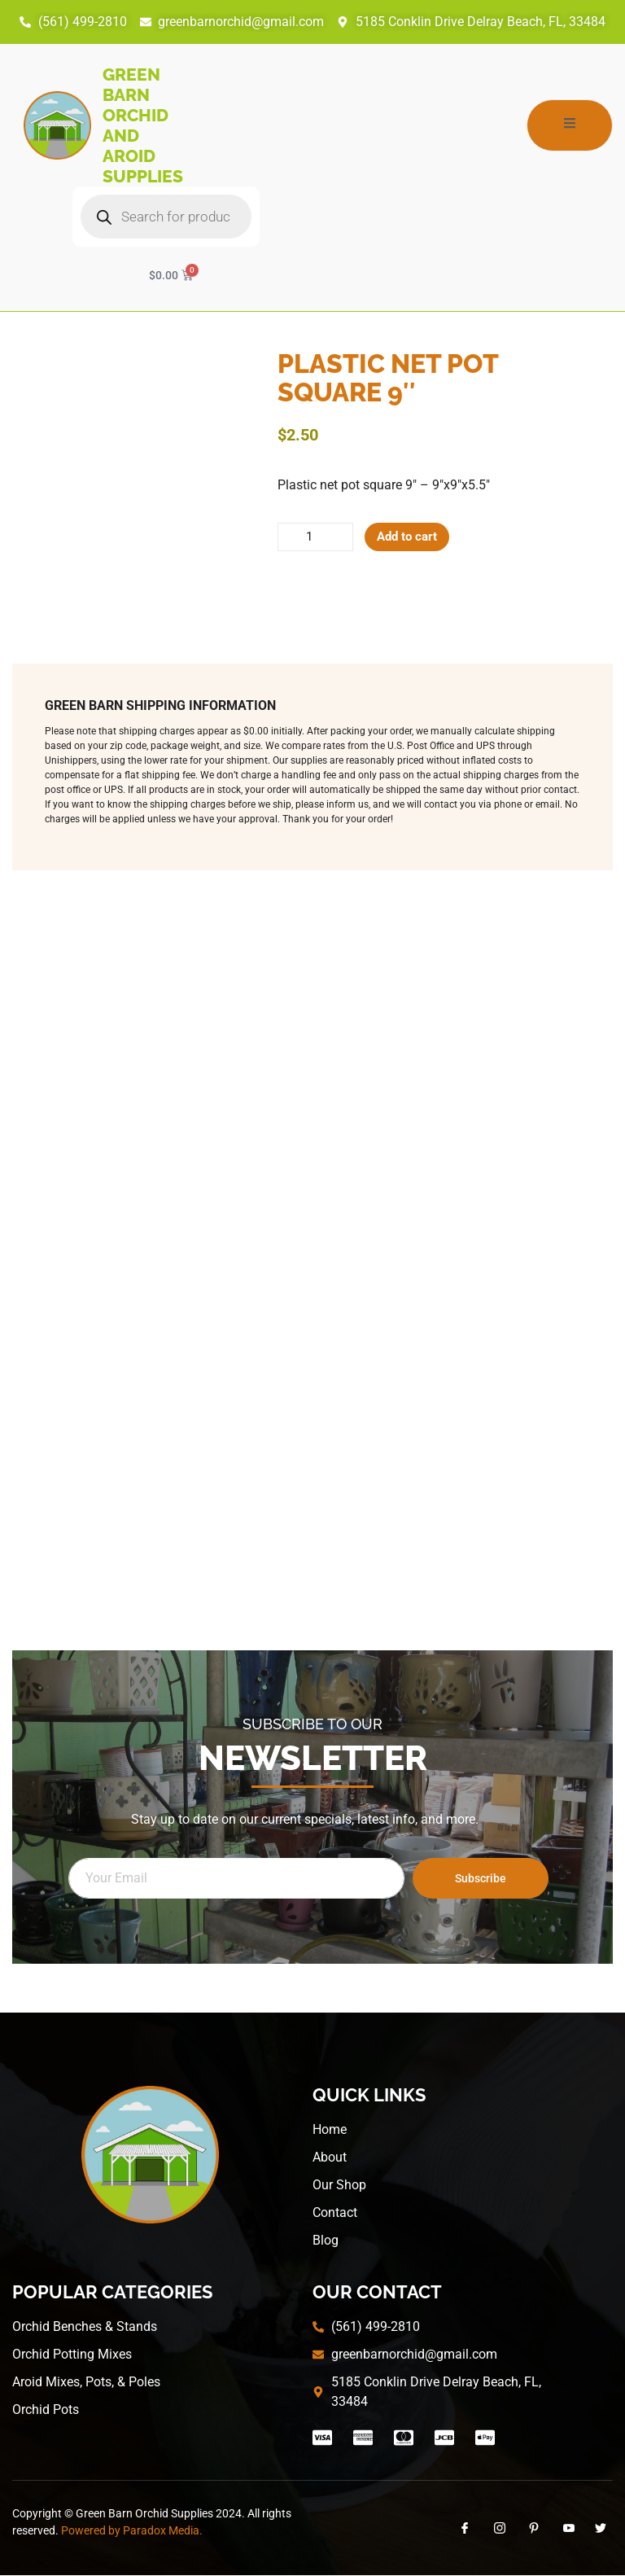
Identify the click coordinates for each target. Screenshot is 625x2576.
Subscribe (480, 1879)
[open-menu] (570, 125)
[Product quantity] (317, 537)
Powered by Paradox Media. (132, 2531)
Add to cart (412, 537)
